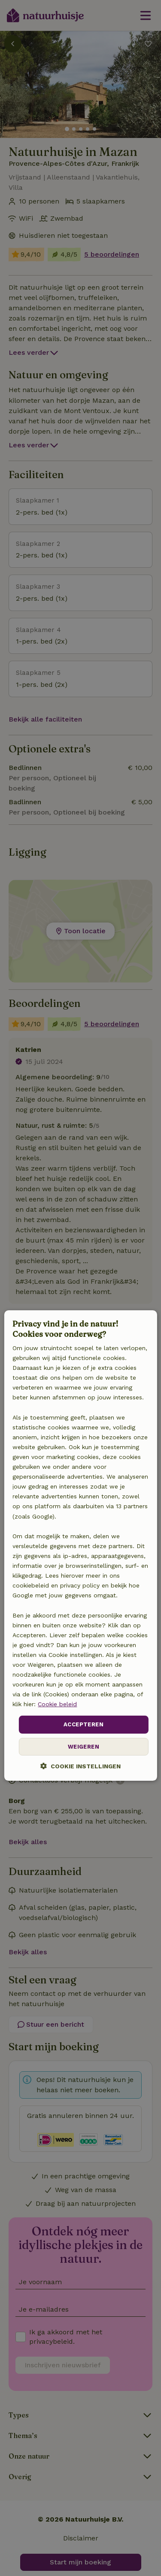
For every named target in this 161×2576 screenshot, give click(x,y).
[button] (80, 1766)
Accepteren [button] (83, 1725)
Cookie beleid (57, 1704)
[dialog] (80, 1545)
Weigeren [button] (83, 1746)
